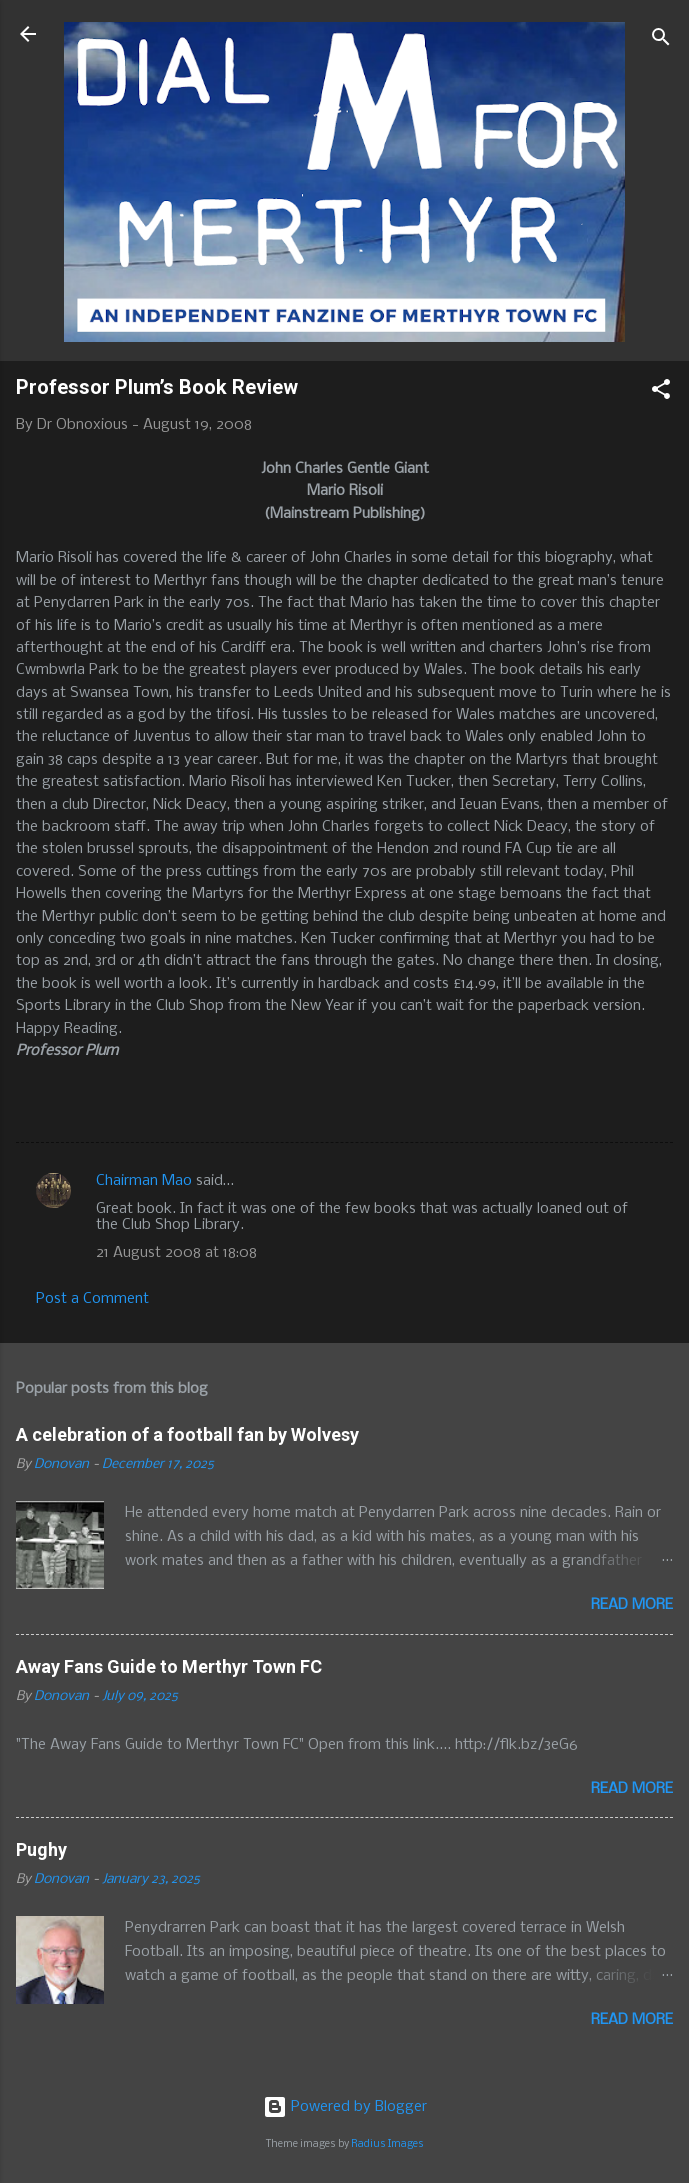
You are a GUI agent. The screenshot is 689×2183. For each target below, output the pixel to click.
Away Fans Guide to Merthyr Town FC (169, 1666)
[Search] (661, 40)
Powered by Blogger (345, 2107)
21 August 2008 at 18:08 (176, 1253)
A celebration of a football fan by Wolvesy (187, 1434)
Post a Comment (92, 1299)
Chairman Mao (144, 1181)
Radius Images (387, 2144)
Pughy (41, 1849)
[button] (661, 393)
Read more (632, 1605)
